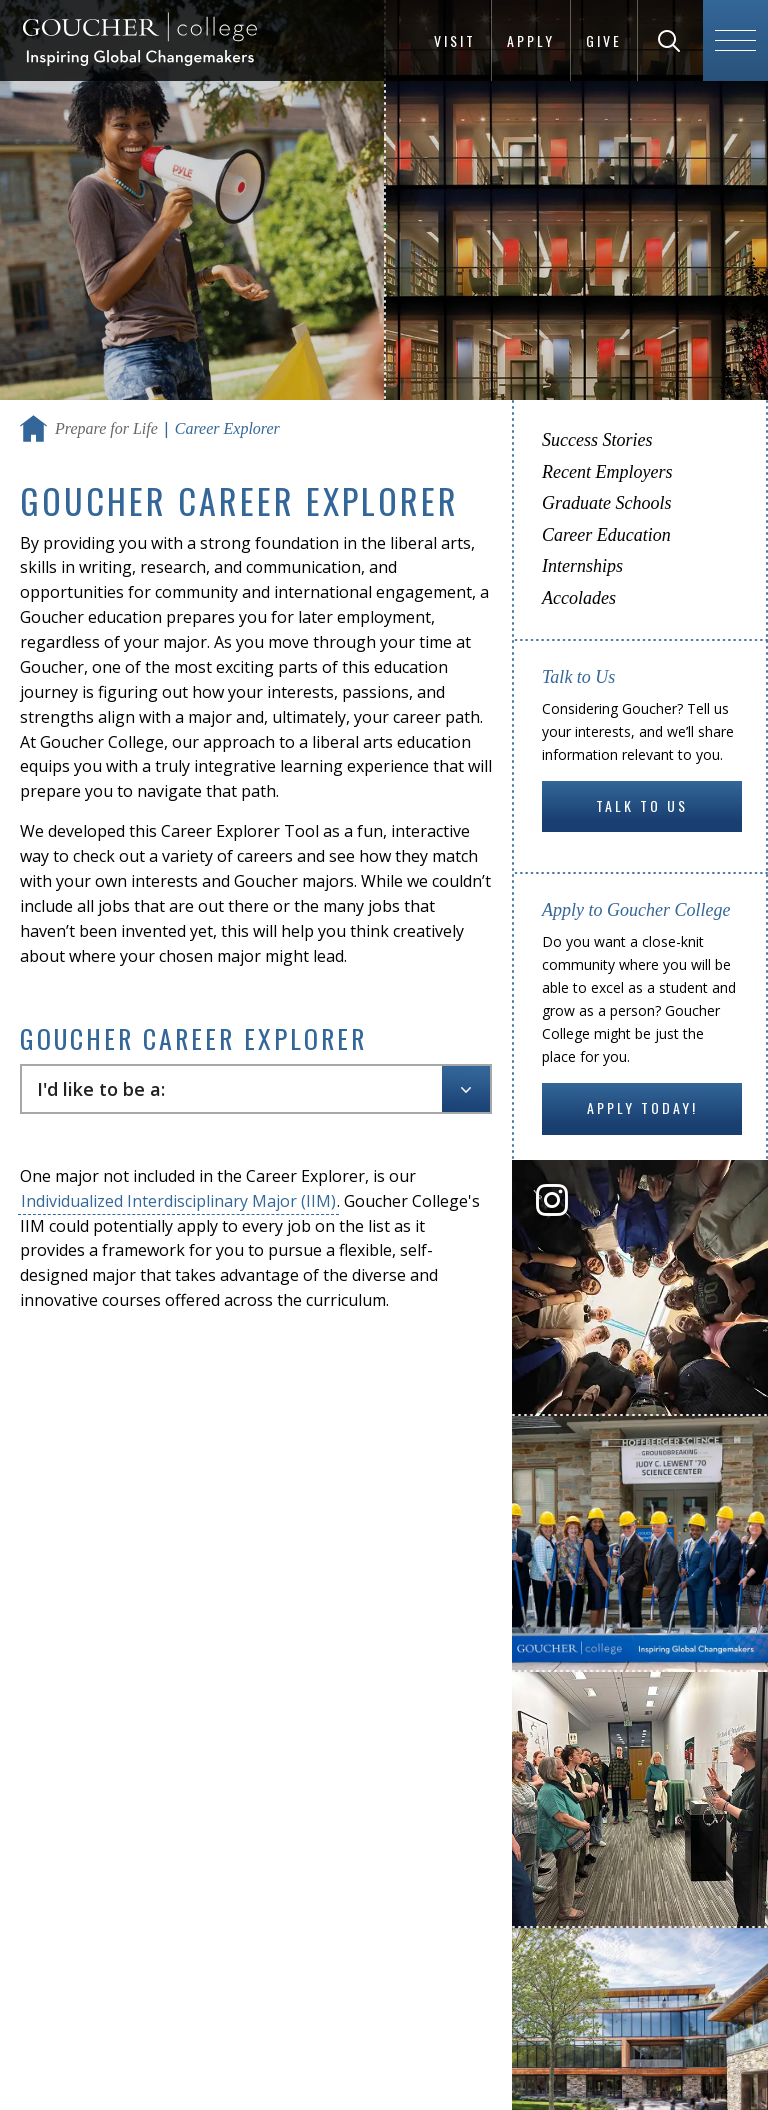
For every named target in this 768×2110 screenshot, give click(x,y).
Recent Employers (607, 472)
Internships (582, 566)
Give (604, 40)
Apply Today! (642, 1107)
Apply (531, 40)
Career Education (606, 535)
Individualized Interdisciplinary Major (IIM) (178, 1201)
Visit (455, 40)
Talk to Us (642, 805)
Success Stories (597, 440)
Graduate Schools (607, 503)
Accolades (579, 598)
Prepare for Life (106, 428)
